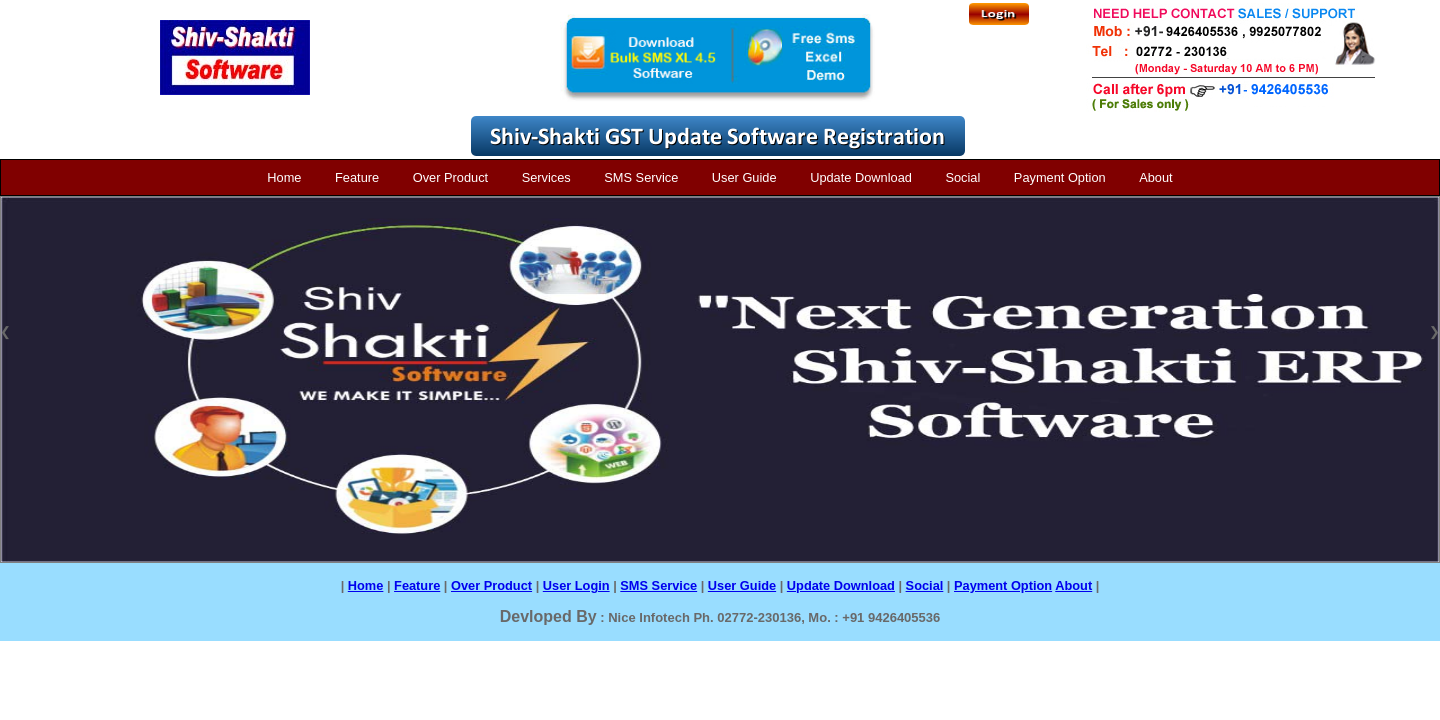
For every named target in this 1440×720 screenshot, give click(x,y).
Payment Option (1060, 177)
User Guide (744, 177)
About (1155, 177)
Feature (357, 177)
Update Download (861, 177)
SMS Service (641, 177)
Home (284, 177)
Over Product (450, 177)
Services (546, 177)
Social (962, 177)
